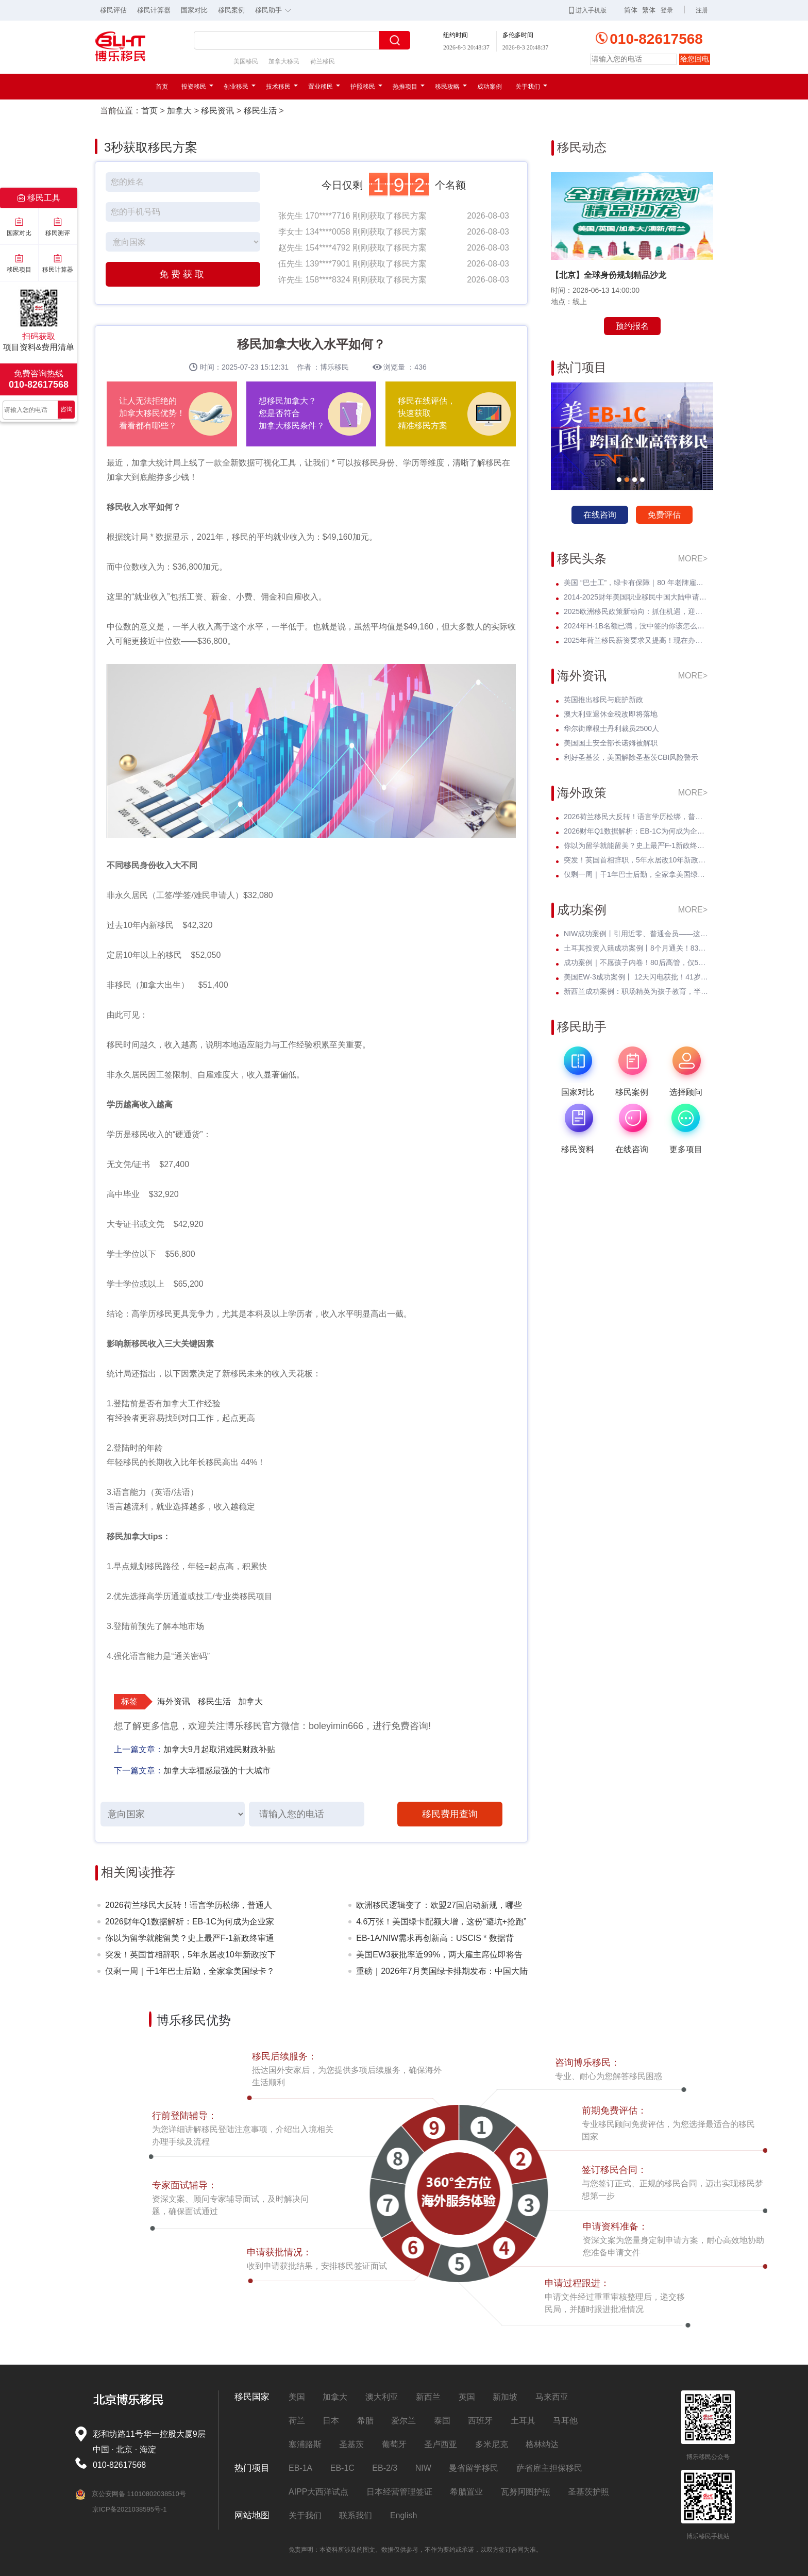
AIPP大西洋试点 (318, 2491)
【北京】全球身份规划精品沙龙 (608, 275)
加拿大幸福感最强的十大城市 (217, 1770)
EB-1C (342, 2468)
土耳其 (523, 2420)
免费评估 (664, 514)
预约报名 (632, 326)
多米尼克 (491, 2444)
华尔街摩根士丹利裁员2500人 (611, 728)
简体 (630, 10)
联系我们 (355, 2515)
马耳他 (565, 2420)
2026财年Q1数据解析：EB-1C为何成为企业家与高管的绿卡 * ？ (189, 1923)
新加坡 (505, 2396)
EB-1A (300, 2468)
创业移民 (240, 86)
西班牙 (480, 2420)
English (403, 2515)
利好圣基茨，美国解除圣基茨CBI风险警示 (631, 757)
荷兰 (297, 2420)
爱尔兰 (403, 2420)
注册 (702, 10)
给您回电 (694, 59)
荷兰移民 (322, 61)
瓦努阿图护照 (525, 2491)
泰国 (442, 2420)
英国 (467, 2396)
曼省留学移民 (473, 2468)
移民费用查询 (450, 1814)
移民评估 (113, 10)
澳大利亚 (381, 2396)
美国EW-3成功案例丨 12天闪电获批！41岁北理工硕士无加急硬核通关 (636, 977)
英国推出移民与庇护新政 (603, 699)
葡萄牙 (394, 2444)
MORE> (693, 558)
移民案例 (231, 10)
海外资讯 (173, 1701)
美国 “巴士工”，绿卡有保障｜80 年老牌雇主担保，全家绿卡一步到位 (636, 582)
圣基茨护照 (588, 2491)
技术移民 (282, 86)
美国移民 (245, 61)
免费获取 (183, 274)
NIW (423, 2468)
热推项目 (409, 86)
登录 (667, 10)
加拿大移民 (283, 61)
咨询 (66, 409)
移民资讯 (217, 110)
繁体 (648, 10)
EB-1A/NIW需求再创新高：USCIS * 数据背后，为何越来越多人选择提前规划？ (435, 1940)
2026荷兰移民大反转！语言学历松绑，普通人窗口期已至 (188, 1907)
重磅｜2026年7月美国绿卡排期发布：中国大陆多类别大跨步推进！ (442, 1973)
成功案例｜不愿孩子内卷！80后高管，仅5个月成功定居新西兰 (636, 962)
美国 (297, 2396)
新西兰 (428, 2396)
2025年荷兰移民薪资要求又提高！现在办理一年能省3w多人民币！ (636, 640)
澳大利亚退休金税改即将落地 (611, 714)
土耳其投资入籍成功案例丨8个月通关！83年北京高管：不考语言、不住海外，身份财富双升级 (636, 948)
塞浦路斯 (305, 2444)
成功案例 (489, 86)
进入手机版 (588, 10)
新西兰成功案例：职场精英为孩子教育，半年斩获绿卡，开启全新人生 (636, 991)
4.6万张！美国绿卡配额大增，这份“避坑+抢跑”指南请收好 (441, 1923)
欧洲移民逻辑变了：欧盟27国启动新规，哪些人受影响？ (439, 1907)
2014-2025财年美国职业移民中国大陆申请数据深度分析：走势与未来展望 (636, 597)
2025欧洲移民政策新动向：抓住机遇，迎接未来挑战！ (636, 611)
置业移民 (324, 86)
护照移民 (366, 86)
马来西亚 (551, 2396)
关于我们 (531, 86)
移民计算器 (154, 10)
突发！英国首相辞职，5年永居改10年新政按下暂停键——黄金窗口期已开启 (190, 1956)
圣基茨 (351, 2444)
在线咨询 (599, 514)
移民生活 (260, 110)
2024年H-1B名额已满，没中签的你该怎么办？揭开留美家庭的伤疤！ (636, 626)
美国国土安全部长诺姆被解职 (611, 743)
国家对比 (194, 10)
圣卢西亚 (440, 2444)
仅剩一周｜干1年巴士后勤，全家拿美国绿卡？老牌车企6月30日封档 (190, 1973)
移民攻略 (451, 86)
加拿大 (179, 110)
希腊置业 (466, 2491)
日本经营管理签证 (399, 2491)
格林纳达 (542, 2444)
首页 (162, 86)
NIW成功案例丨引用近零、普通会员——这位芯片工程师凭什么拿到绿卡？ (636, 933)
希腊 (365, 2420)
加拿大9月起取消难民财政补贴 (219, 1749)
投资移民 (197, 86)
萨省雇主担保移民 (549, 2468)
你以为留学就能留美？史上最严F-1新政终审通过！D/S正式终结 (189, 1940)
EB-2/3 (384, 2468)
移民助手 (275, 9)
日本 (331, 2420)
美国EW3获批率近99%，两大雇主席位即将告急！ (439, 1956)
